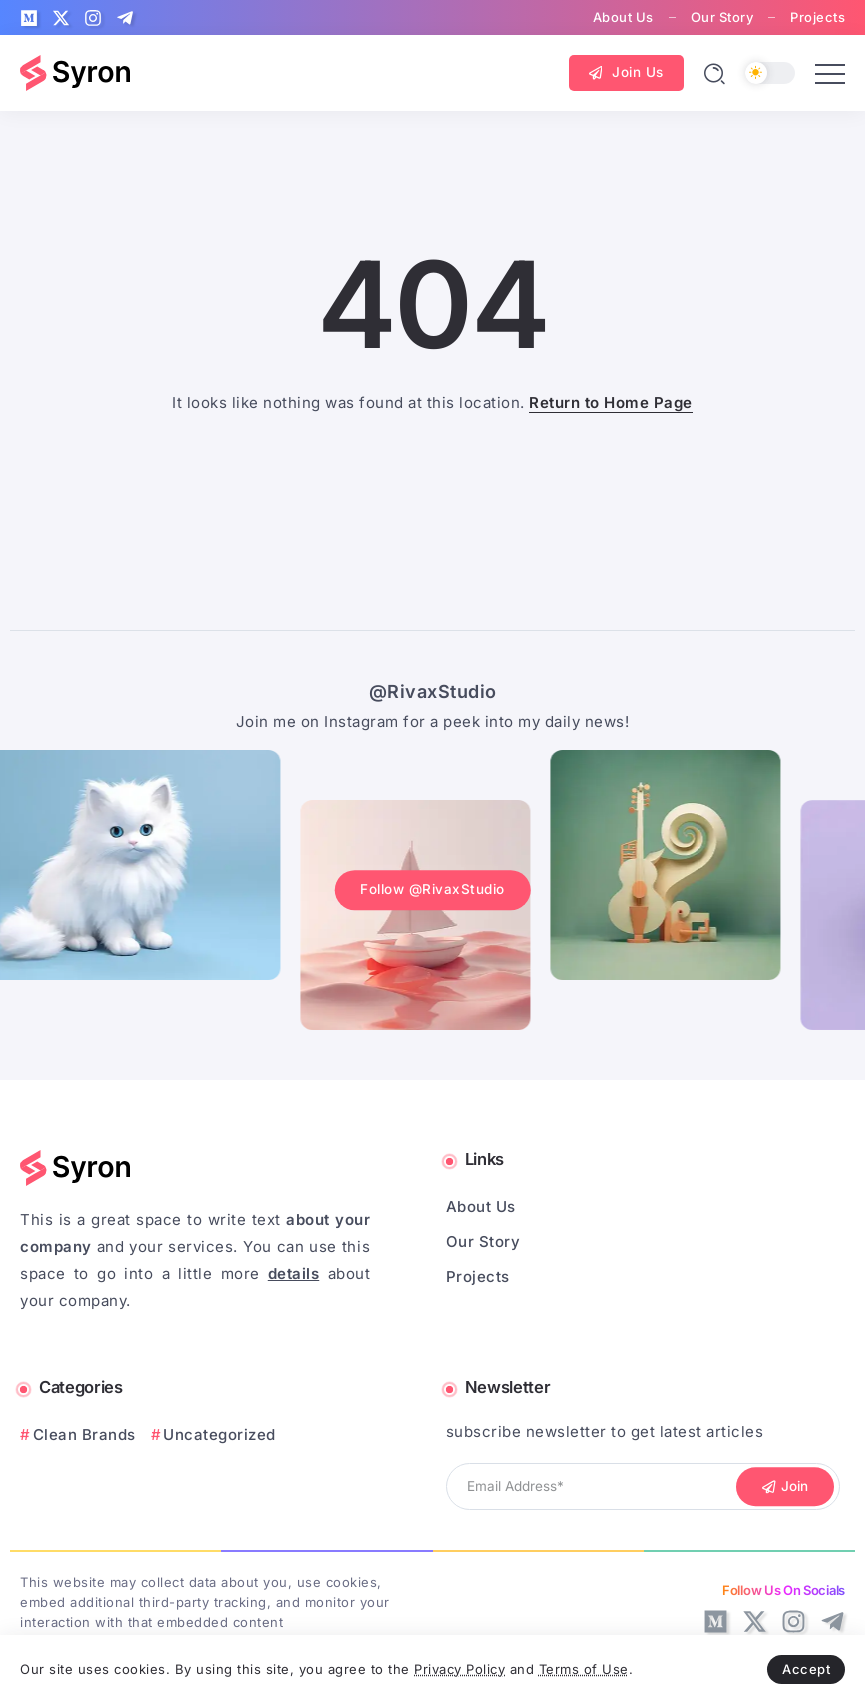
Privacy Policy (459, 1669)
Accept (806, 1669)
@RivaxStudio (433, 691)
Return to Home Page (611, 402)
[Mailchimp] (785, 1487)
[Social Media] (29, 18)
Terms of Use (584, 1669)
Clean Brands (84, 1434)
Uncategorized (219, 1434)
